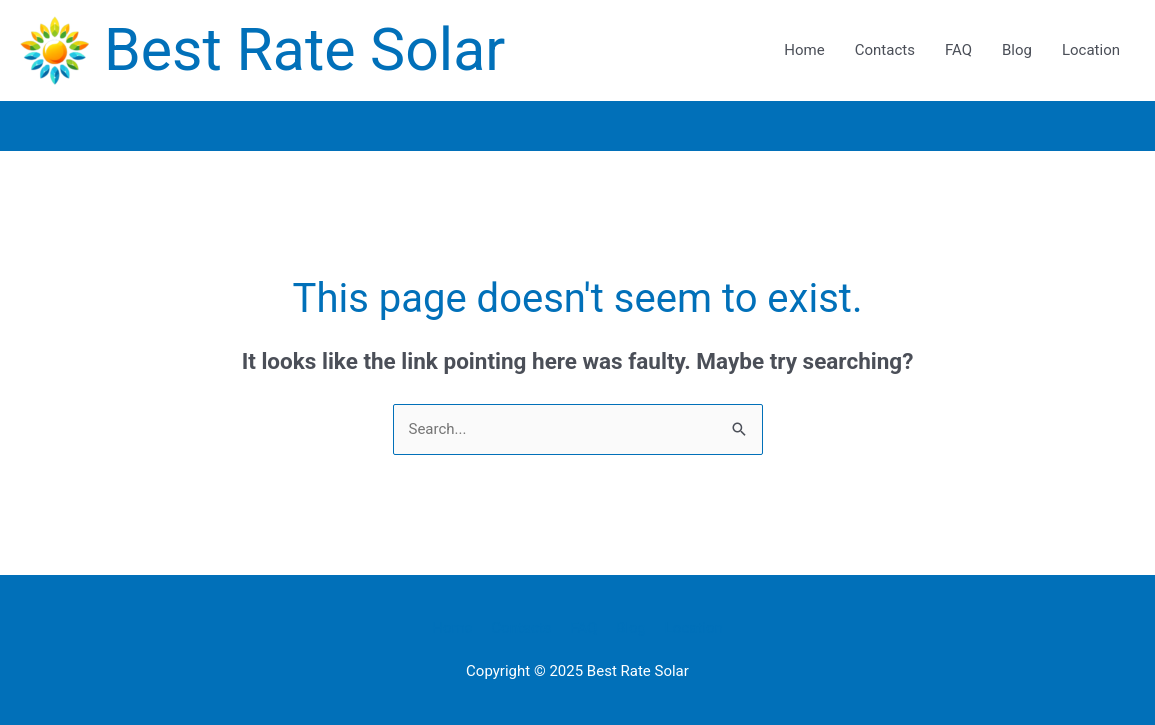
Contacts (885, 50)
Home (804, 50)
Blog (1017, 50)
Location (1091, 50)
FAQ (958, 50)
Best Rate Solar (304, 49)
